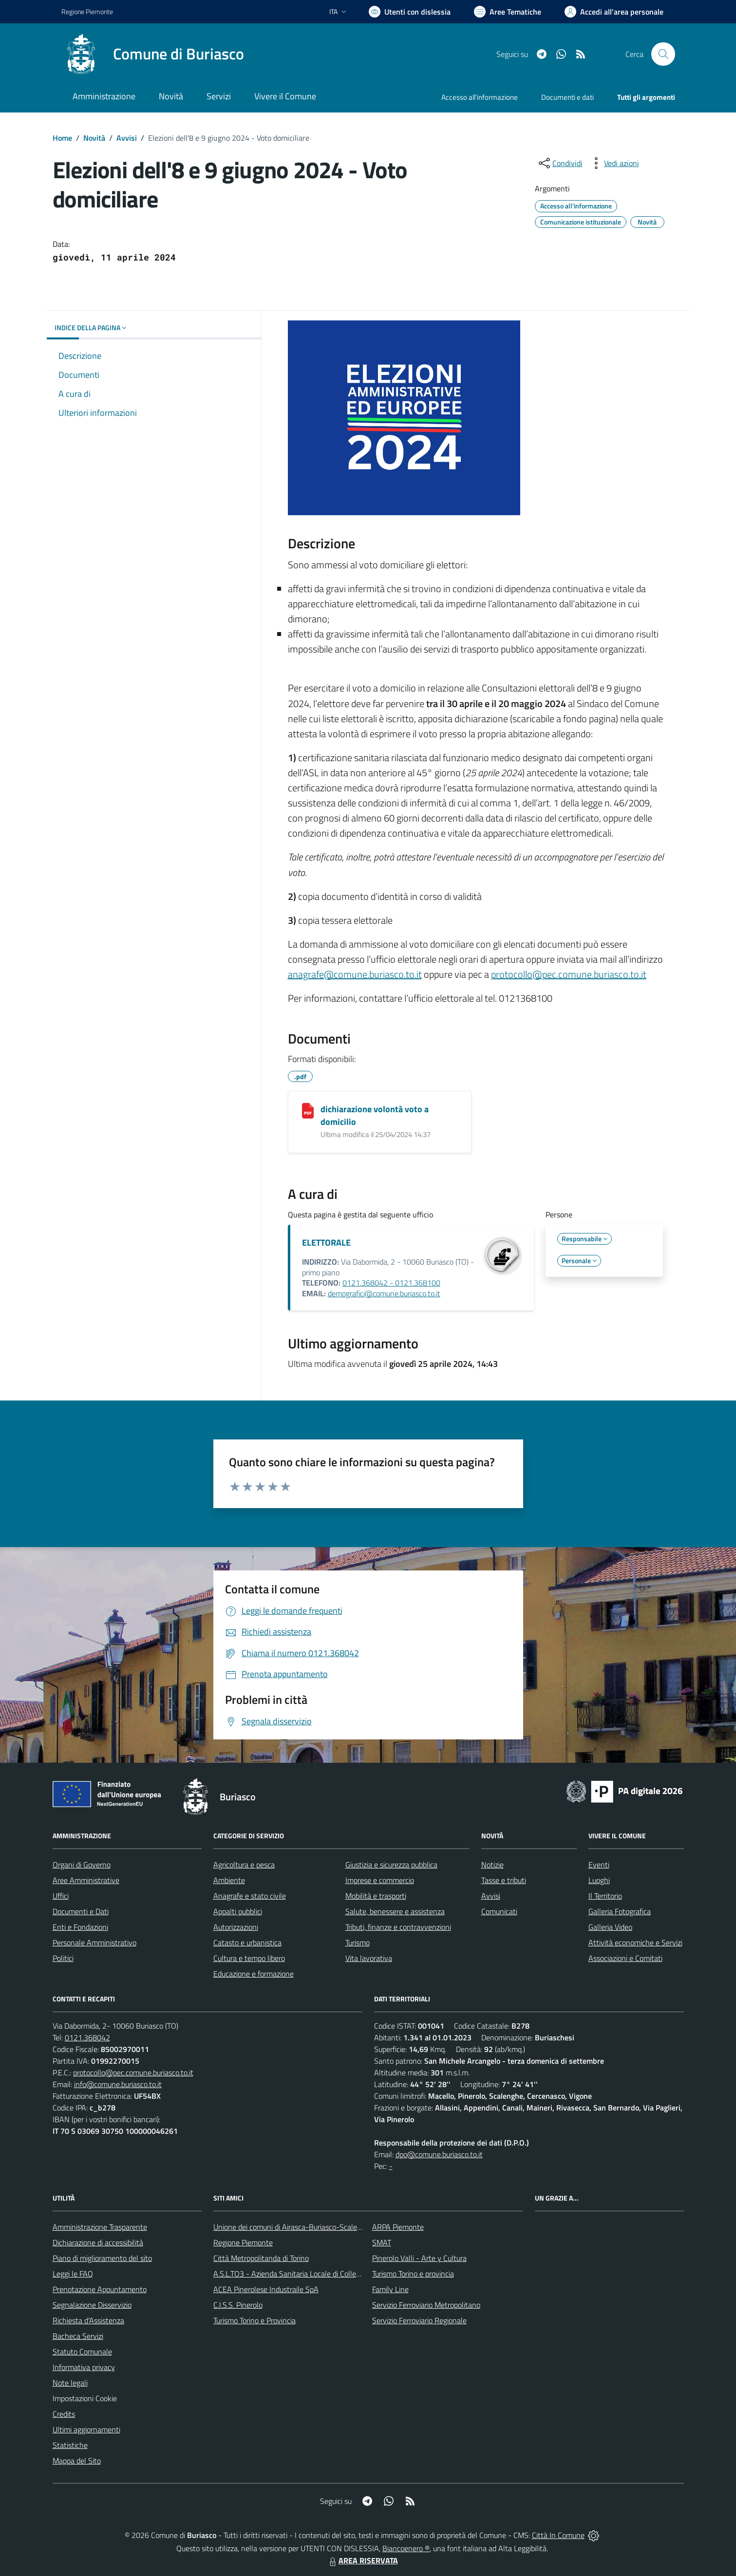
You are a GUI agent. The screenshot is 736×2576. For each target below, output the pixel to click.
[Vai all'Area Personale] (614, 11)
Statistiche (70, 2445)
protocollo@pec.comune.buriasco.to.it (568, 974)
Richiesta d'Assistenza (88, 2320)
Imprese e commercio (379, 1880)
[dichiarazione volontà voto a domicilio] (308, 1111)
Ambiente (229, 1880)
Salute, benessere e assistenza (395, 1911)
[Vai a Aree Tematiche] (507, 11)
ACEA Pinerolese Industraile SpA (266, 2289)
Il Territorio (605, 1896)
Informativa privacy (84, 2367)
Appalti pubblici (237, 1911)
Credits (64, 2414)
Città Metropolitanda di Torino (261, 2258)
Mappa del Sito (77, 2460)
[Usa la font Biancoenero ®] (409, 11)
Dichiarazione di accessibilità (98, 2242)
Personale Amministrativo (94, 1942)
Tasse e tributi (503, 1880)
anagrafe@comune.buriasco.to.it (355, 974)
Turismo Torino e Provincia (254, 2320)
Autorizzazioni (235, 1927)
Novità (94, 138)
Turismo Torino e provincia (413, 2273)
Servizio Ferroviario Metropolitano (426, 2305)
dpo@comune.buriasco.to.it (439, 2154)
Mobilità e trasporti (375, 1896)
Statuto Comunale (82, 2351)
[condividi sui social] (560, 163)
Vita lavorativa (368, 1958)
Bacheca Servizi (78, 2336)
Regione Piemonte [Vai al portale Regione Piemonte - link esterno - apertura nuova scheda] (87, 11)
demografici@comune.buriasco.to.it (384, 1293)
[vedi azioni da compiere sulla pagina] (613, 163)
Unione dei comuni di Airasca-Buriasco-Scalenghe (293, 2227)
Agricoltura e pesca (244, 1864)
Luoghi (599, 1880)
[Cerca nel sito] (663, 54)
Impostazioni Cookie (85, 2398)
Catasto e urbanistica (247, 1942)
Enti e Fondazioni (80, 1927)
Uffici (61, 1896)
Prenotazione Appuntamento (100, 2289)
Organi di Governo (82, 1864)
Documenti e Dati (81, 1911)
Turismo (357, 1942)
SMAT (381, 2242)
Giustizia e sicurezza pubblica (391, 1864)
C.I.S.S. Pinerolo (238, 2305)
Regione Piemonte (243, 2242)
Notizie (492, 1864)
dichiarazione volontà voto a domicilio (375, 1115)
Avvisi (126, 138)
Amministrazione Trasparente (100, 2227)
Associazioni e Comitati (625, 1958)
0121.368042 (87, 2037)
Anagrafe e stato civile (249, 1896)
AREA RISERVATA (362, 2560)
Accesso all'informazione (479, 97)
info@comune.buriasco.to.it (118, 2084)
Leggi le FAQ (73, 2273)
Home (62, 138)
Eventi (598, 1864)
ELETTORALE (326, 1242)
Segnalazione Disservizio (92, 2305)
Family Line (390, 2289)
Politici (63, 1958)
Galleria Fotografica (619, 1911)
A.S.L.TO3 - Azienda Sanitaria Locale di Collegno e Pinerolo (307, 2273)
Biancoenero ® (406, 2548)
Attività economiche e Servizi (635, 1942)
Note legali (70, 2383)
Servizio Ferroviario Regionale (419, 2320)
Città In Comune (558, 2535)
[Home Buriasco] (152, 54)
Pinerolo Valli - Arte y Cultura (419, 2258)
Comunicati (499, 1911)
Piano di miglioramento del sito (102, 2258)
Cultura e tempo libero (249, 1958)
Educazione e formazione (253, 1973)
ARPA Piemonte (398, 2227)
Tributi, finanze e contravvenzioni (398, 1927)
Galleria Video (610, 1927)
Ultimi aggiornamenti (86, 2429)
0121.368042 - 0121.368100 (391, 1282)
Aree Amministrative (86, 1880)
